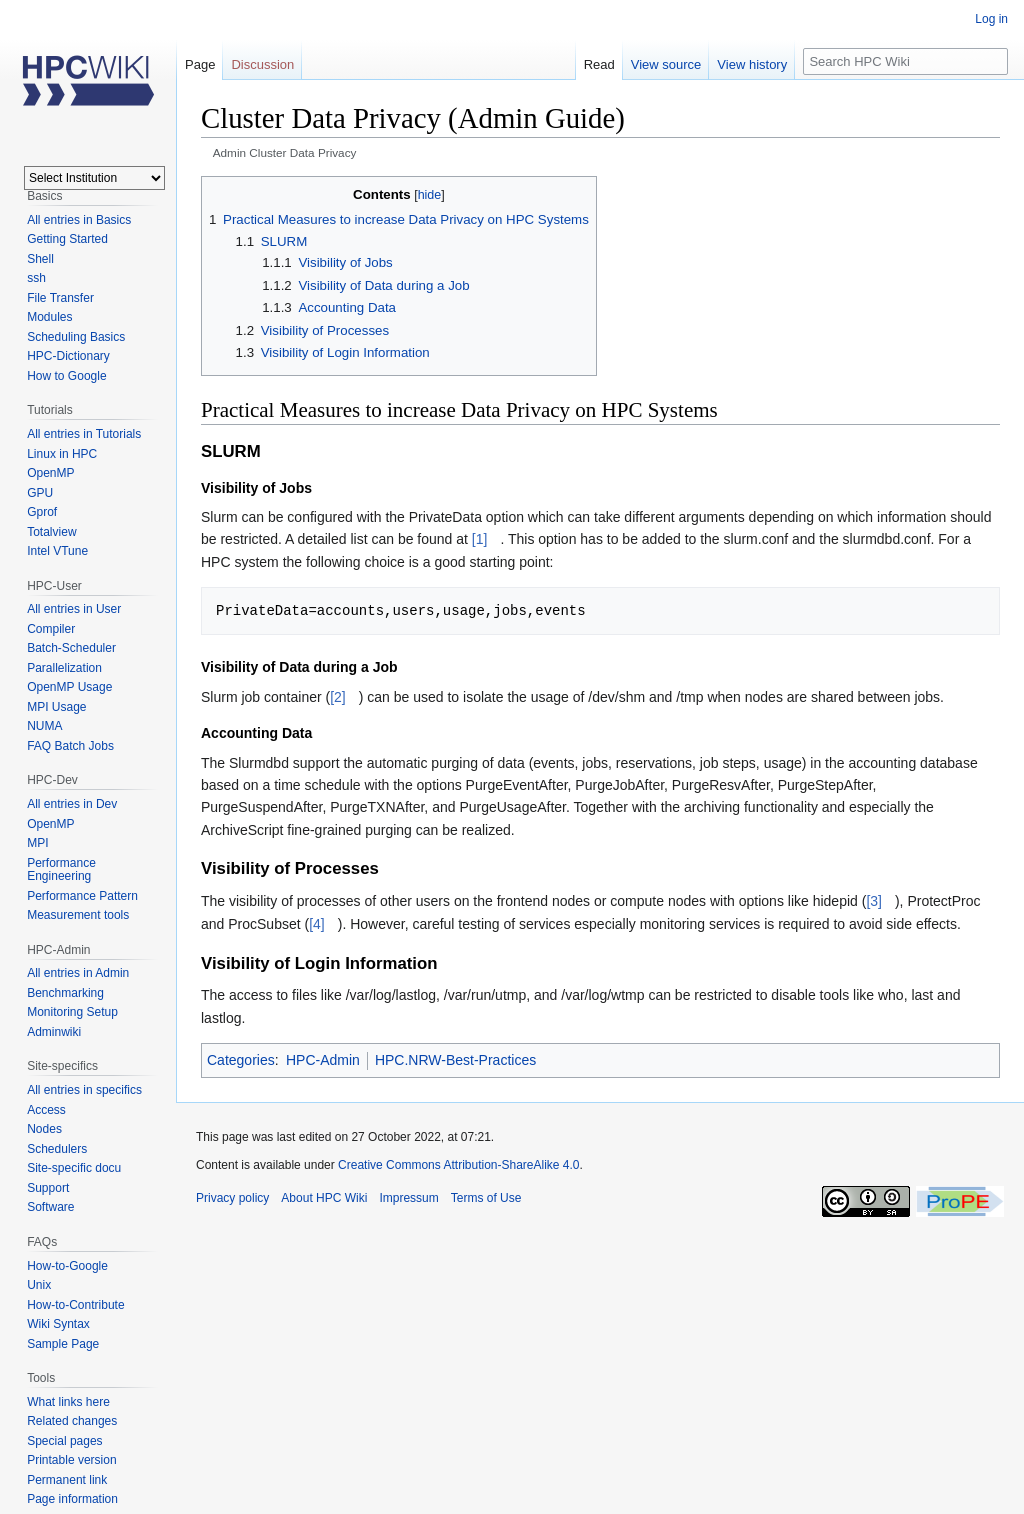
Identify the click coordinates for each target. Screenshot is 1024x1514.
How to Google (66, 376)
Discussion (262, 64)
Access (46, 1110)
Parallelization (64, 668)
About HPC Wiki (324, 1198)
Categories (241, 1060)
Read (599, 64)
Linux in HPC (62, 454)
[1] (480, 539)
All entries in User (74, 609)
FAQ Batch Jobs (70, 746)
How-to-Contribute (75, 1305)
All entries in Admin (78, 973)
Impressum (408, 1198)
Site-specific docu (74, 1168)
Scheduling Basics (76, 337)
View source (666, 64)
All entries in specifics (84, 1090)
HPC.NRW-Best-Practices (455, 1060)
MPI (37, 843)
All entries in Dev (72, 804)
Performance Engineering (61, 870)
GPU (40, 493)
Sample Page (63, 1344)
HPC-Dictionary (68, 356)
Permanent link (67, 1480)
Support (48, 1188)
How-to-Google (67, 1266)
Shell (40, 259)
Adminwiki (54, 1032)
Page (200, 64)
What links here (68, 1402)
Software (50, 1207)
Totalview (51, 532)
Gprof (42, 512)
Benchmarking (65, 993)
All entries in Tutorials (84, 434)
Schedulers (57, 1149)
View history (752, 64)
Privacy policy (232, 1198)
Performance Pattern (82, 896)
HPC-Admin (323, 1060)
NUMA (44, 726)
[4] (317, 924)
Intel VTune (57, 551)
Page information (72, 1499)
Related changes (72, 1421)
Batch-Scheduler (71, 648)
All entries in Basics (79, 220)
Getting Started (67, 239)
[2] (338, 697)
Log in (991, 19)
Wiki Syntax (58, 1324)
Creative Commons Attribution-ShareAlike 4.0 (458, 1165)
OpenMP (50, 473)
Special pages (64, 1441)
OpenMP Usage (69, 687)
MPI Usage (56, 707)
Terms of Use (486, 1198)
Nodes (44, 1129)
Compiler (51, 629)
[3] (874, 901)
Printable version (71, 1460)
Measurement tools (78, 915)
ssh (36, 278)
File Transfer (60, 298)
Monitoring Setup (72, 1012)
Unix (39, 1285)
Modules (49, 317)
